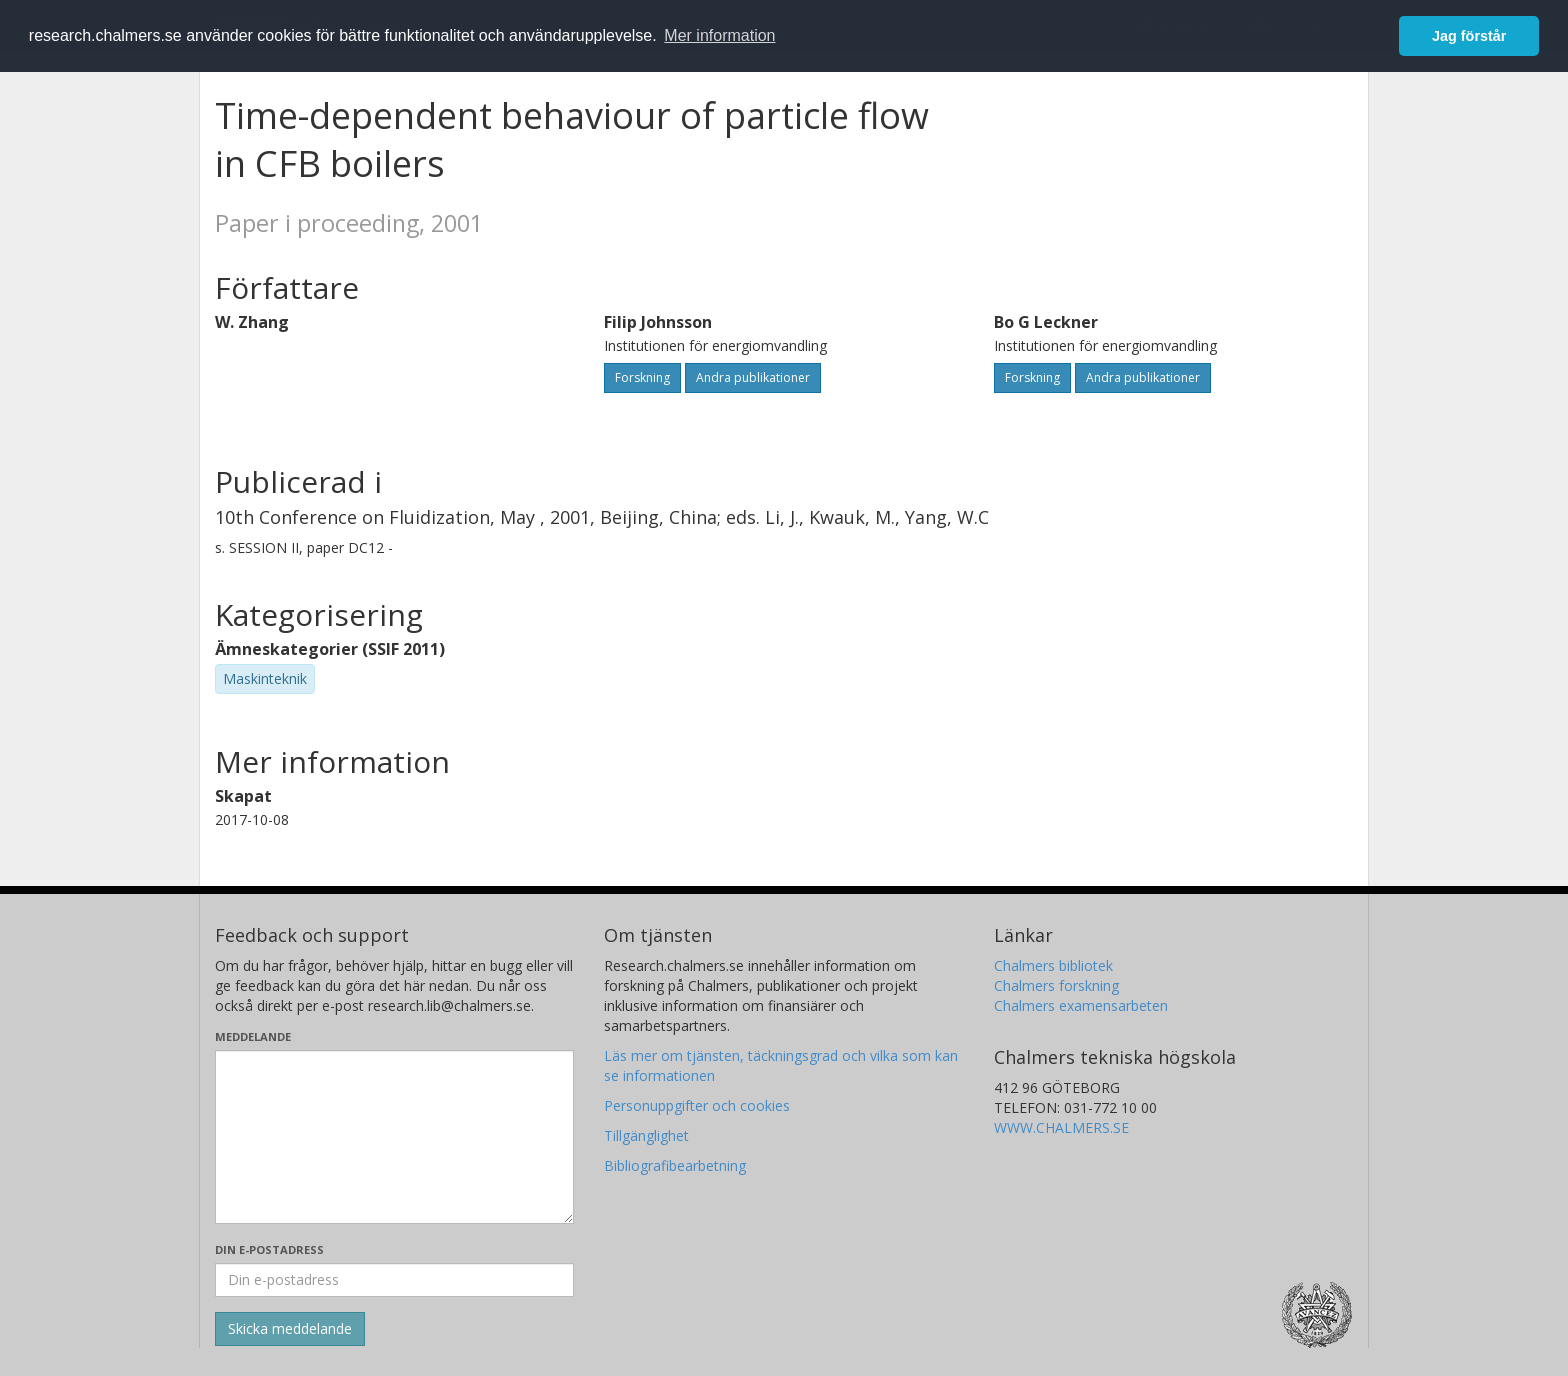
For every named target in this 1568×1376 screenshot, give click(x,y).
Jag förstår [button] (1469, 36)
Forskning (642, 377)
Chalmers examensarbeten (1081, 1005)
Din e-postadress (269, 1249)
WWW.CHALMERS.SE (1061, 1127)
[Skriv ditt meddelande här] (394, 1137)
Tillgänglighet (646, 1135)
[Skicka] (290, 1329)
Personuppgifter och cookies (697, 1105)
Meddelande (253, 1036)
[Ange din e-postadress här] (394, 1280)
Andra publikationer (753, 377)
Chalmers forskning (1056, 985)
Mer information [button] (719, 35)
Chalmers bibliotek (1053, 965)
